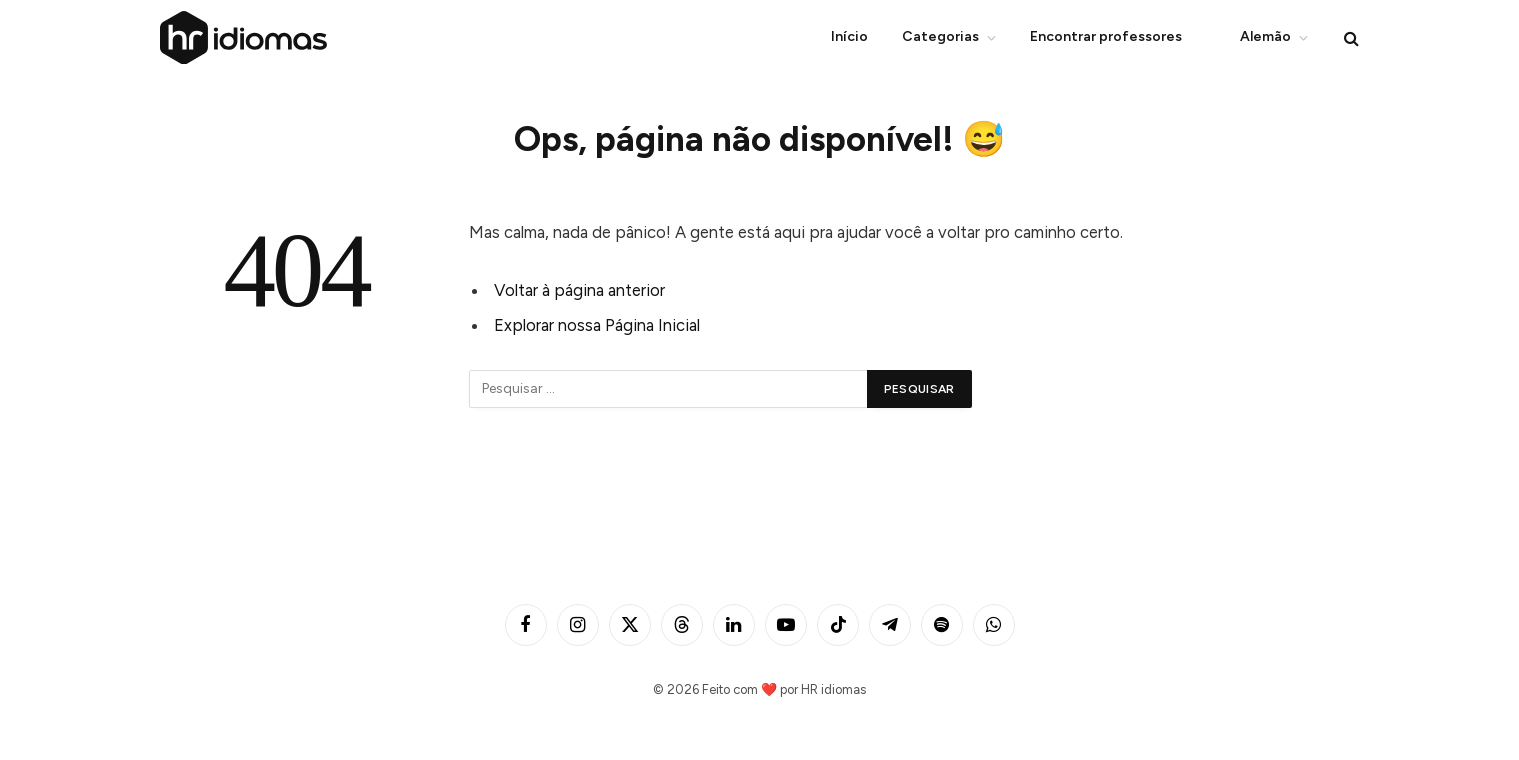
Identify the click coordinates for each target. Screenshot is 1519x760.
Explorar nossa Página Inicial (597, 325)
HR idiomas (833, 689)
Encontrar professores (1106, 36)
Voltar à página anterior (579, 290)
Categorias (940, 36)
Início (849, 36)
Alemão (1253, 38)
